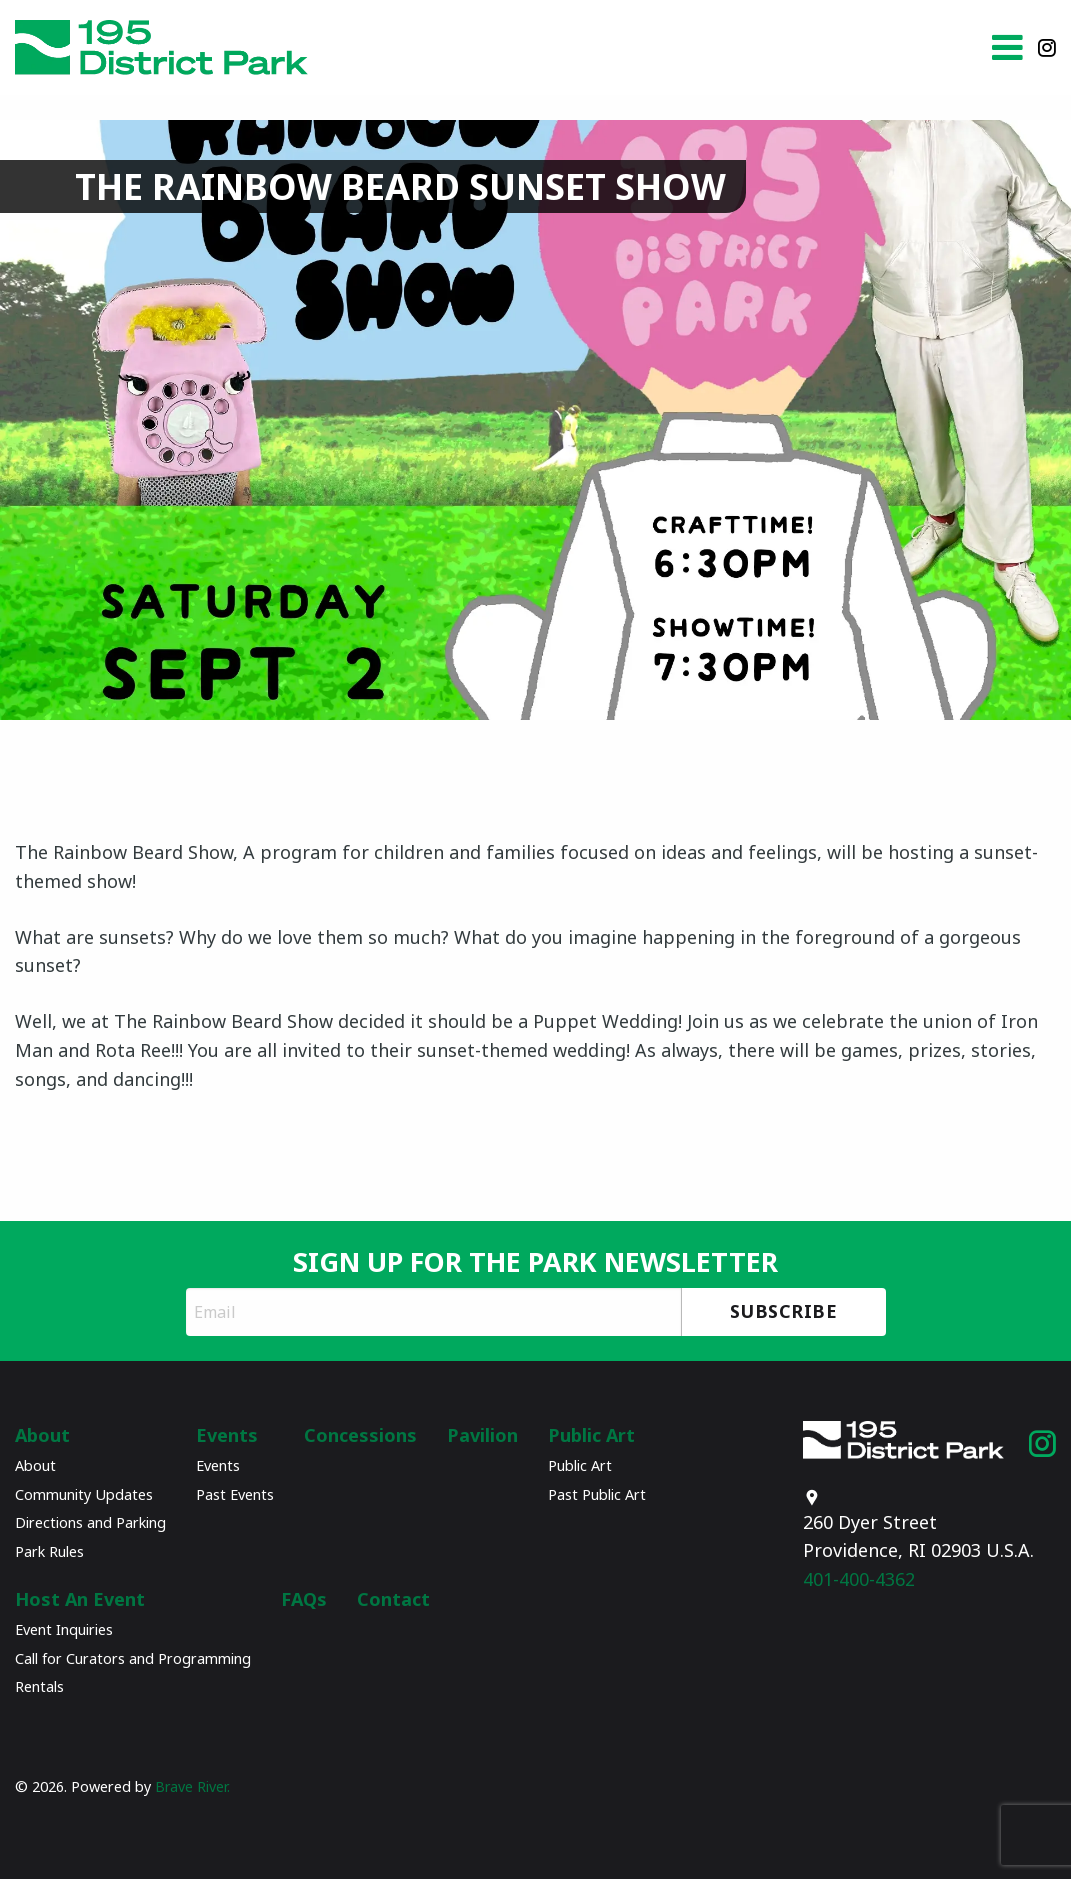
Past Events (235, 1494)
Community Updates (84, 1494)
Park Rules (49, 1551)
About (42, 1435)
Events (227, 1435)
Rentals (39, 1686)
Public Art (591, 1435)
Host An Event (80, 1599)
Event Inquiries (64, 1629)
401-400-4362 (878, 1556)
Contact (393, 1599)
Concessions (360, 1435)
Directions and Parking (90, 1522)
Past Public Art (597, 1494)
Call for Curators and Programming (133, 1658)
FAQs (304, 1599)
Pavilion (482, 1435)
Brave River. (193, 1786)
